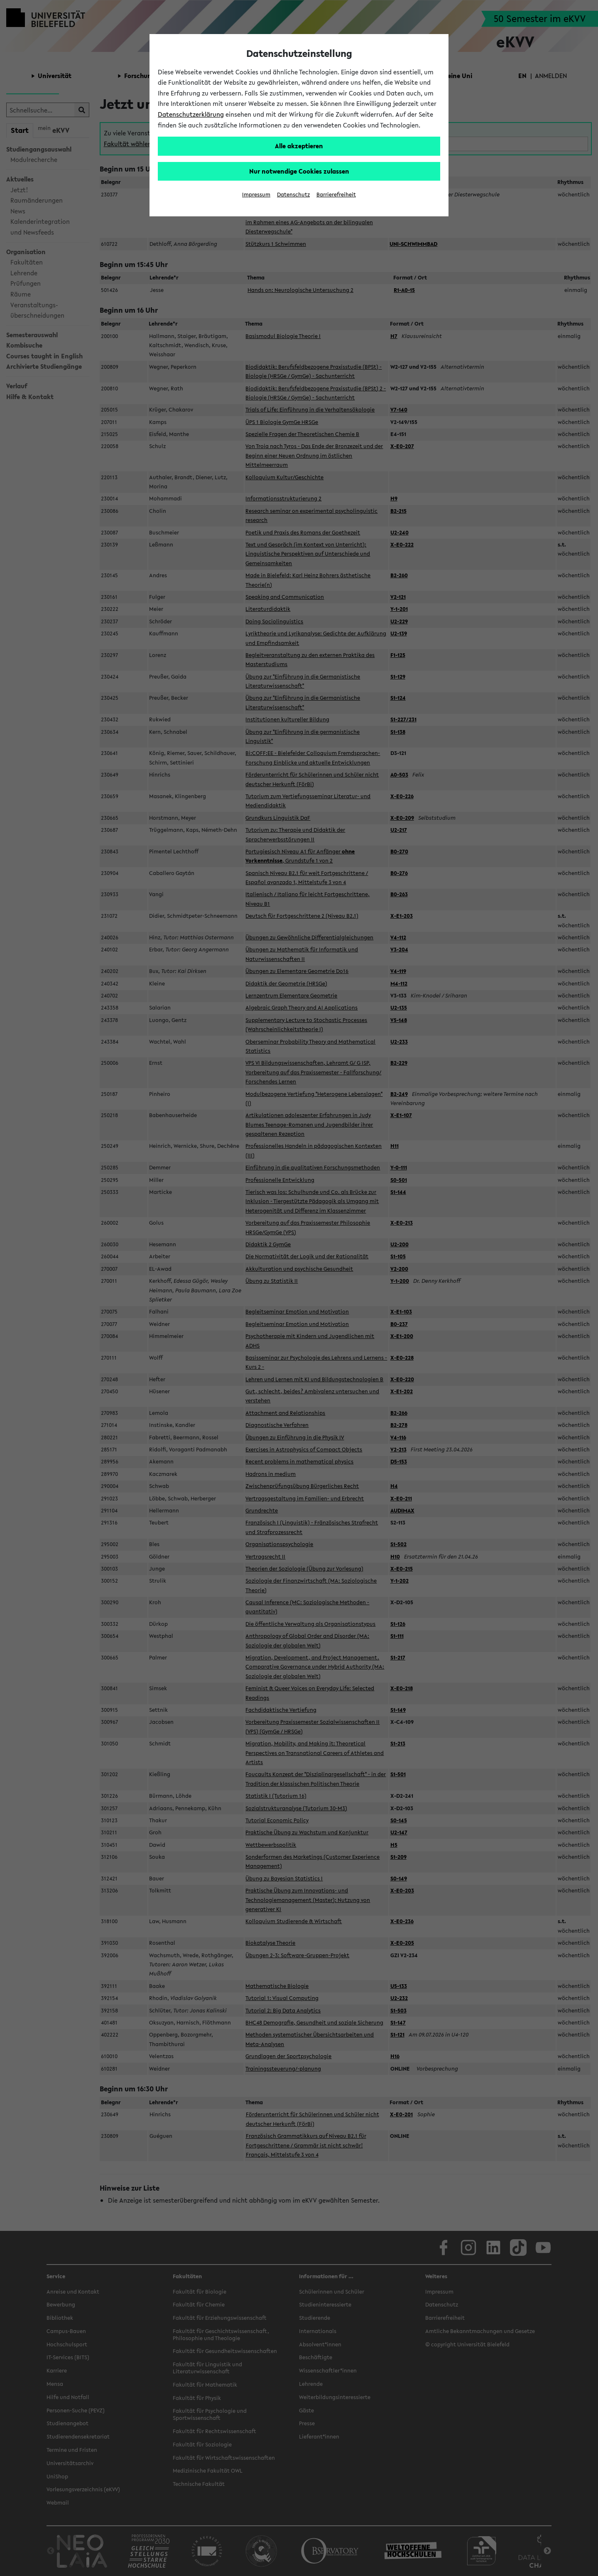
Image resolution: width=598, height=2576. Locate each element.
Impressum (256, 195)
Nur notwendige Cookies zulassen (299, 171)
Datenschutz (293, 195)
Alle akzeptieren (299, 145)
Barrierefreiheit (336, 195)
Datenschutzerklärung (191, 114)
